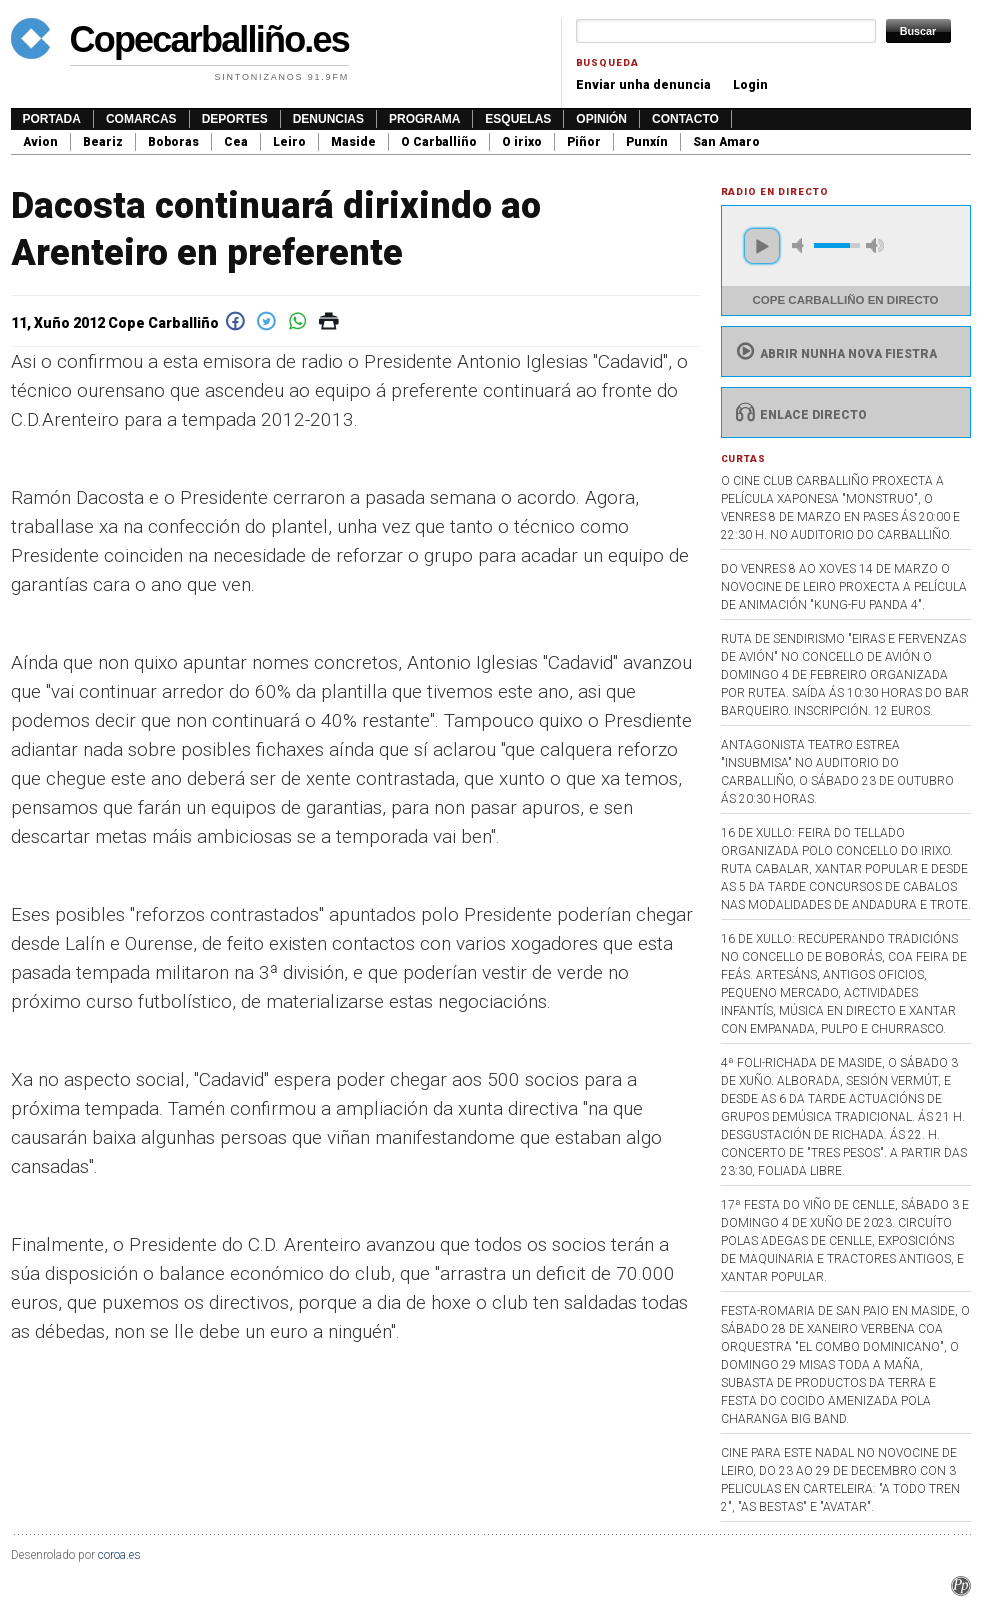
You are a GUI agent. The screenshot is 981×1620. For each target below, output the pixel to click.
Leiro (289, 142)
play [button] (762, 246)
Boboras (173, 142)
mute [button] (801, 245)
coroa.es (119, 1555)
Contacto (685, 119)
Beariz (103, 142)
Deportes (235, 119)
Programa (424, 119)
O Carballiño (439, 142)
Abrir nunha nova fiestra (834, 354)
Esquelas (518, 119)
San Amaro (726, 142)
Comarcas (141, 119)
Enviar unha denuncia (643, 85)
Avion (40, 142)
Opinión (601, 119)
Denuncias (328, 119)
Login (750, 85)
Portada (52, 119)
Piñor (584, 142)
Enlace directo (799, 415)
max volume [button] (875, 245)
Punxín (647, 142)
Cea (236, 142)
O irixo (522, 142)
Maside (353, 142)
